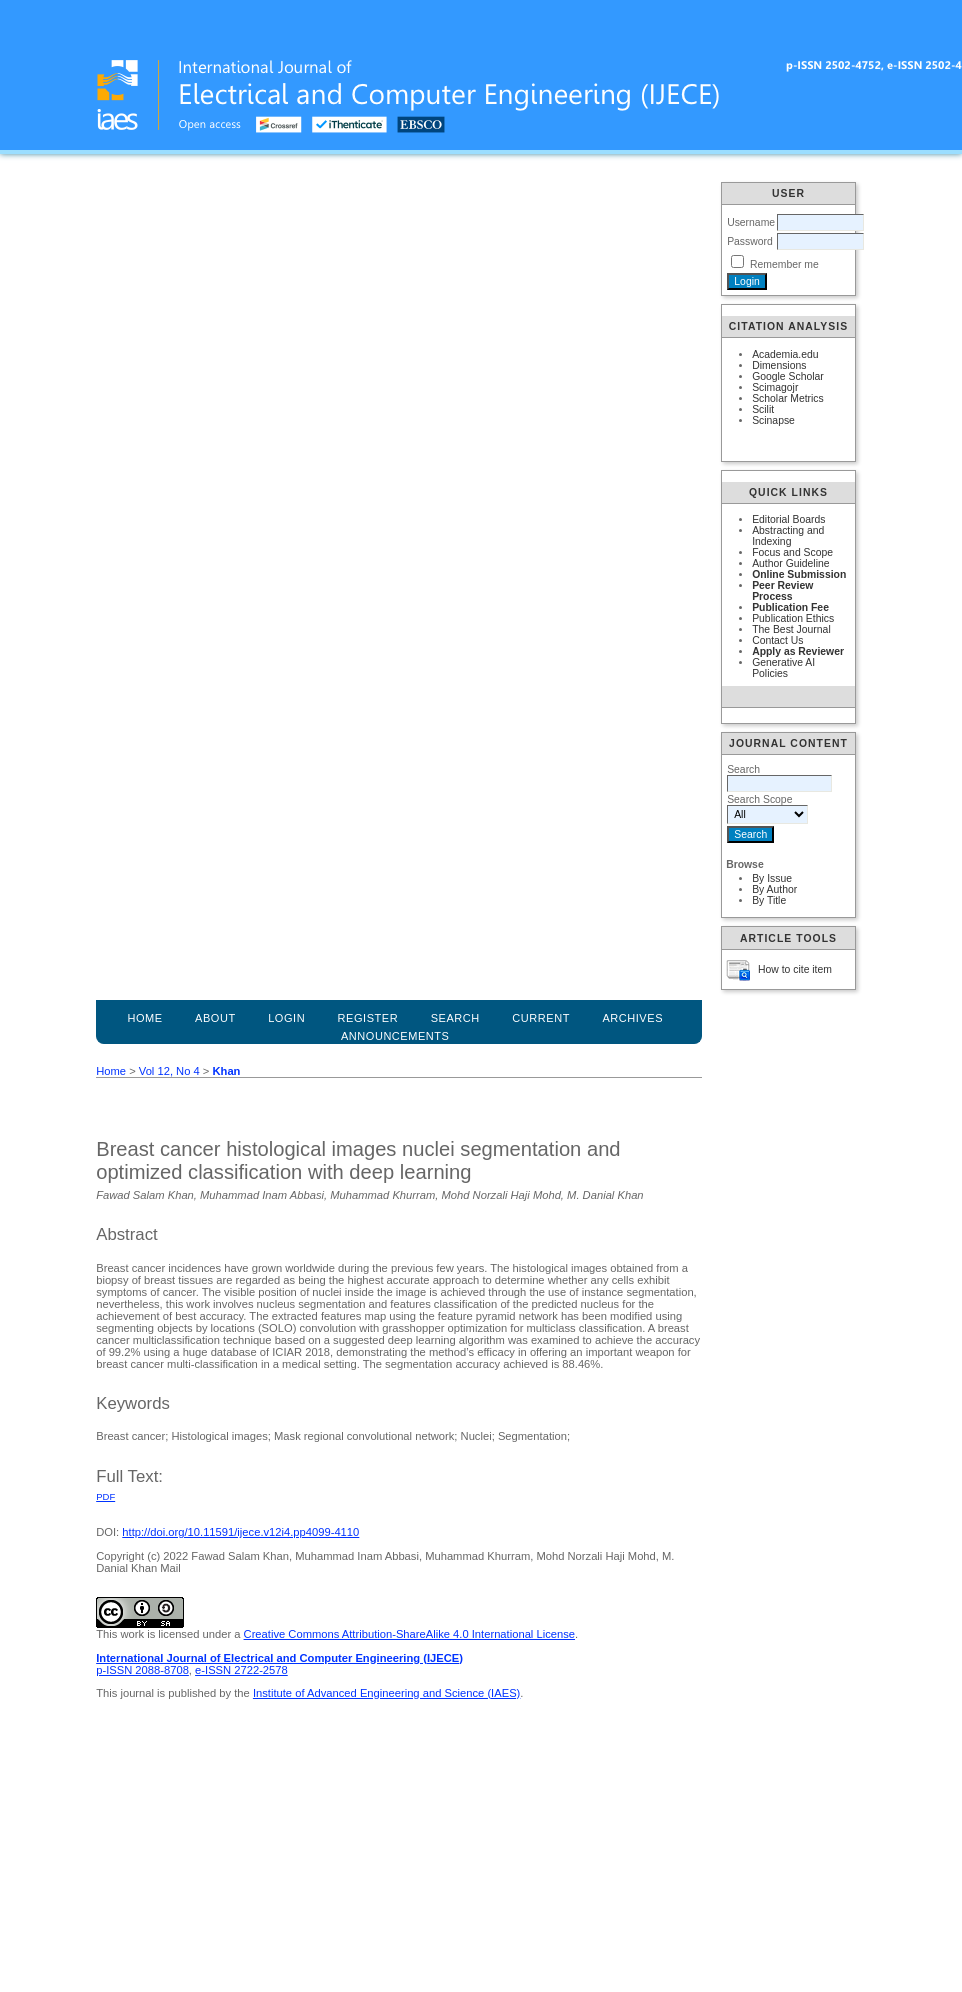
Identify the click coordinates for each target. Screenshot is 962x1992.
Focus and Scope (792, 552)
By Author (774, 889)
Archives (632, 1018)
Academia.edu (785, 354)
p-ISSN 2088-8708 (142, 1670)
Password (750, 241)
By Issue (772, 878)
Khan (226, 1071)
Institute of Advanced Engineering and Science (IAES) (386, 1693)
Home (144, 1018)
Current (541, 1018)
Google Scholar (788, 376)
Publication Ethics (793, 618)
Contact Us (777, 640)
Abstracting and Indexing (788, 536)
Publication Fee (790, 607)
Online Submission (799, 574)
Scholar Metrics (788, 398)
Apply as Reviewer (798, 651)
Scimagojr (775, 387)
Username (751, 222)
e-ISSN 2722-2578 (241, 1670)
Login (286, 1018)
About (215, 1018)
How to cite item (795, 969)
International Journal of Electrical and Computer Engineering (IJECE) (279, 1658)
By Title (769, 900)
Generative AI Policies (783, 668)
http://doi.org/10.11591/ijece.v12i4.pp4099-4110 (240, 1532)
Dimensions (779, 365)
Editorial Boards (788, 519)
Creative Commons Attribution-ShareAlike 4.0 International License (409, 1634)
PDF (105, 1496)
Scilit (763, 409)
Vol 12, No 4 (169, 1071)
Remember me (784, 264)
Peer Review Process (782, 591)
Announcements (395, 1036)
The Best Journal (791, 629)
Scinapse (773, 420)
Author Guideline (790, 563)
